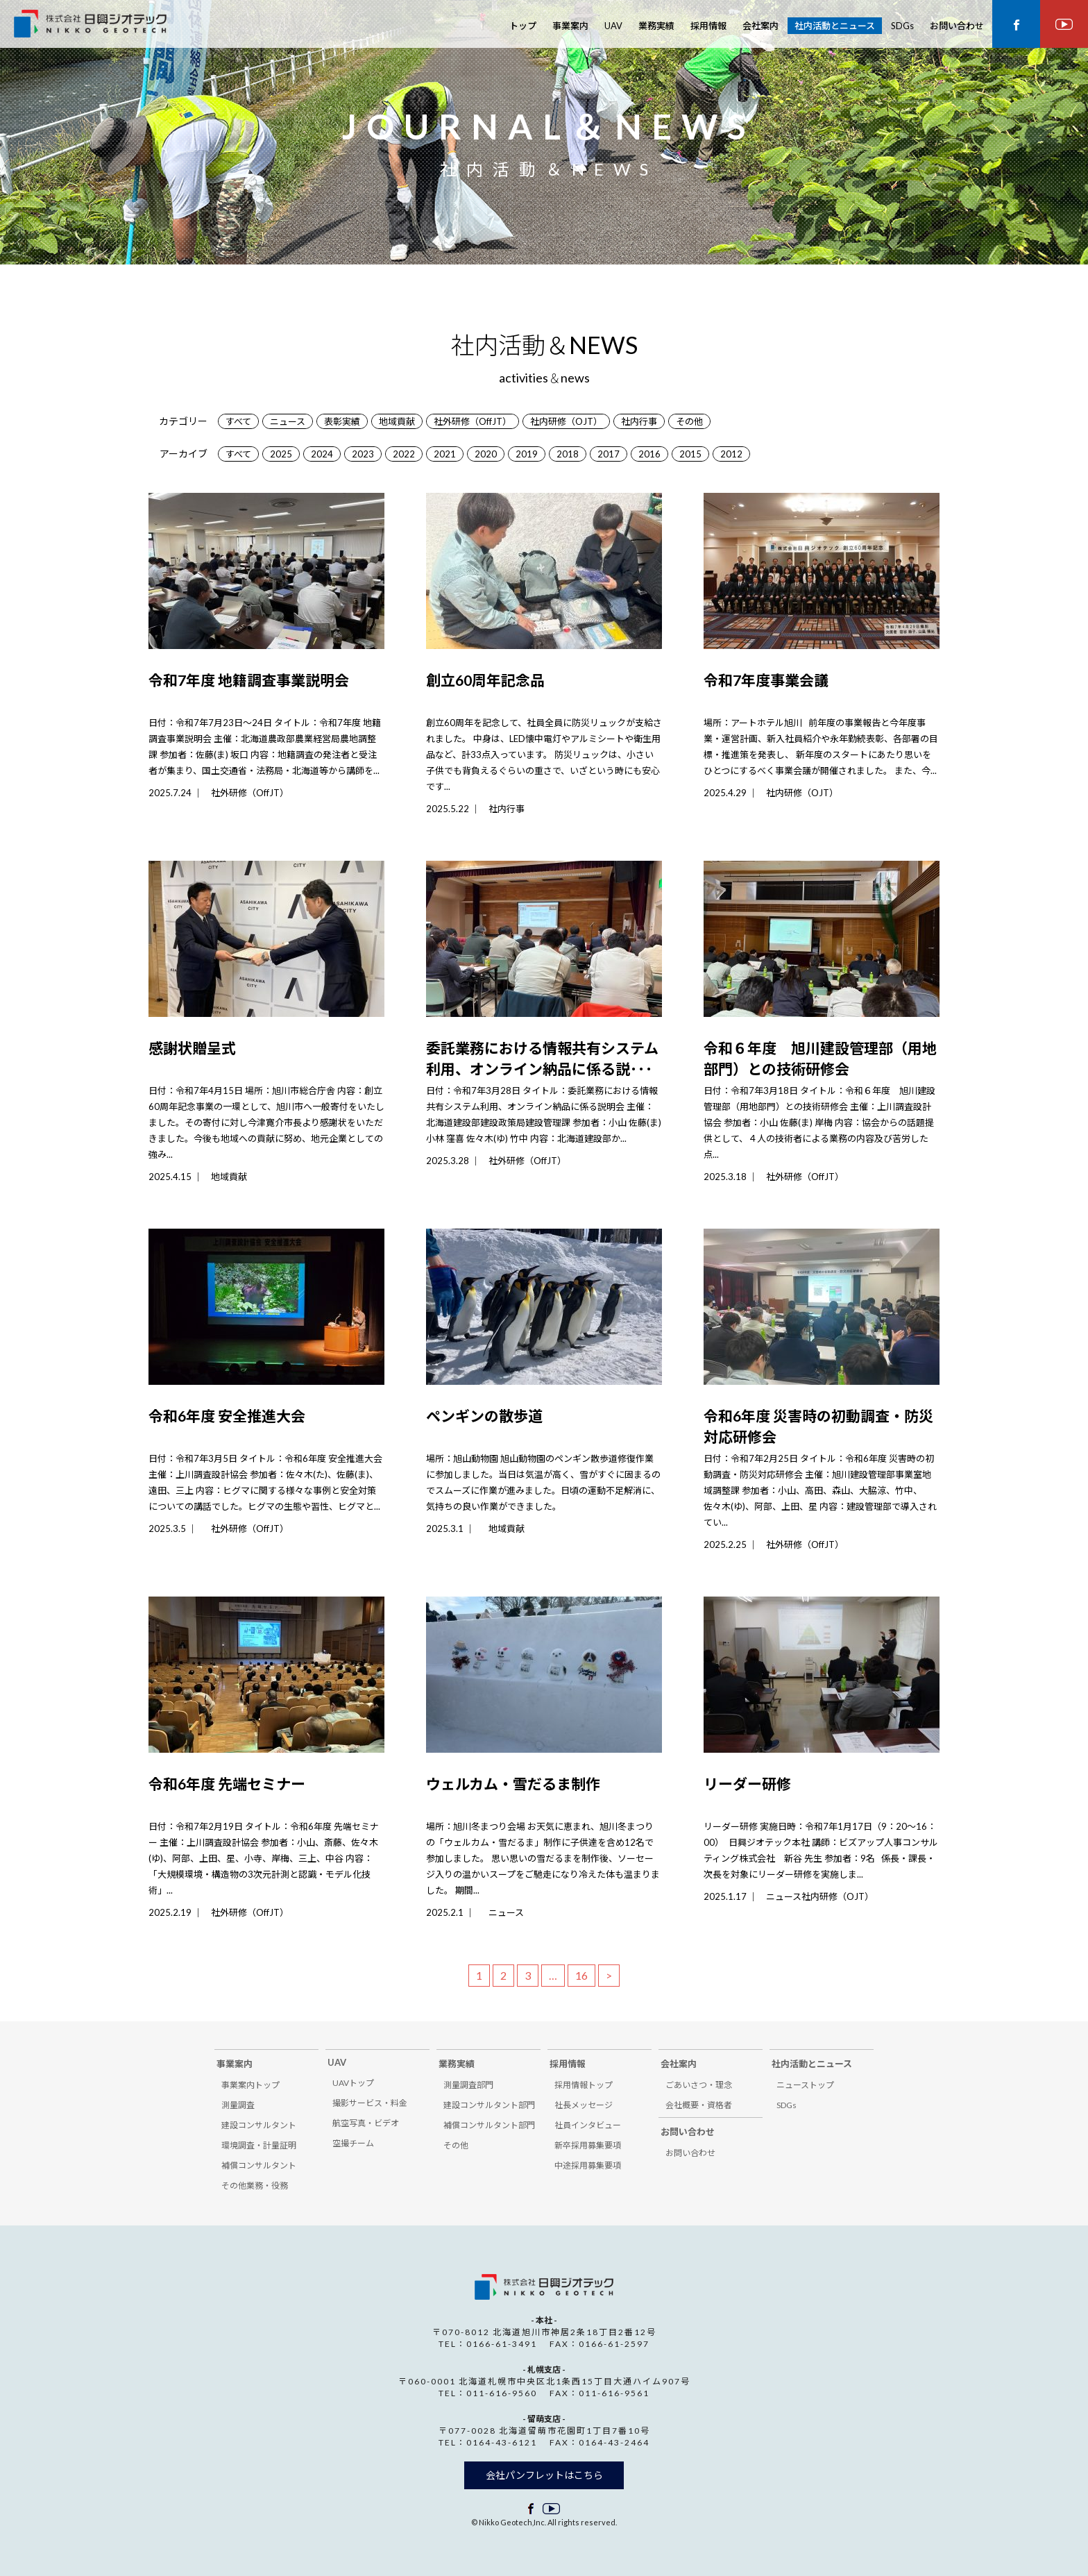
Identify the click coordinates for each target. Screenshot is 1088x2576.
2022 (404, 454)
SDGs (902, 25)
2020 (486, 454)
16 (581, 1975)
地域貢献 (397, 421)
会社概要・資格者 (698, 2105)
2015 (690, 454)
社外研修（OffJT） (472, 421)
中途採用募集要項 (587, 2165)
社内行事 (639, 421)
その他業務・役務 (254, 2185)
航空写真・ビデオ (365, 2123)
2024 (322, 454)
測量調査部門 (468, 2085)
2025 (281, 454)
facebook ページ (1016, 24)
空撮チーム (353, 2143)
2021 (445, 454)
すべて (238, 421)
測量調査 (238, 2105)
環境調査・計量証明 (258, 2145)
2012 (731, 454)
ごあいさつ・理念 (698, 2085)
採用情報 (708, 25)
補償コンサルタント (258, 2165)
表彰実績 (342, 421)
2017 (608, 454)
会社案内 (760, 25)
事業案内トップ (250, 2085)
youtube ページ (1064, 24)
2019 (527, 454)
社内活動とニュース (834, 25)
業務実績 (656, 25)
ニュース (287, 421)
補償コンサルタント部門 (489, 2125)
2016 (649, 454)
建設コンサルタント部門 (489, 2105)
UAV (613, 25)
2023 (363, 454)
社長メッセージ (583, 2105)
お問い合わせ (957, 25)
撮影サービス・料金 (369, 2103)
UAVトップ (353, 2083)
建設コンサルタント (258, 2125)
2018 (567, 454)
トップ (522, 25)
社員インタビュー (587, 2125)
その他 (689, 421)
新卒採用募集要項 (587, 2145)
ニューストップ (805, 2085)
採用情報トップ (583, 2085)
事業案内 (570, 25)
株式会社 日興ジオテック (90, 26)
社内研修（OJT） (566, 421)
